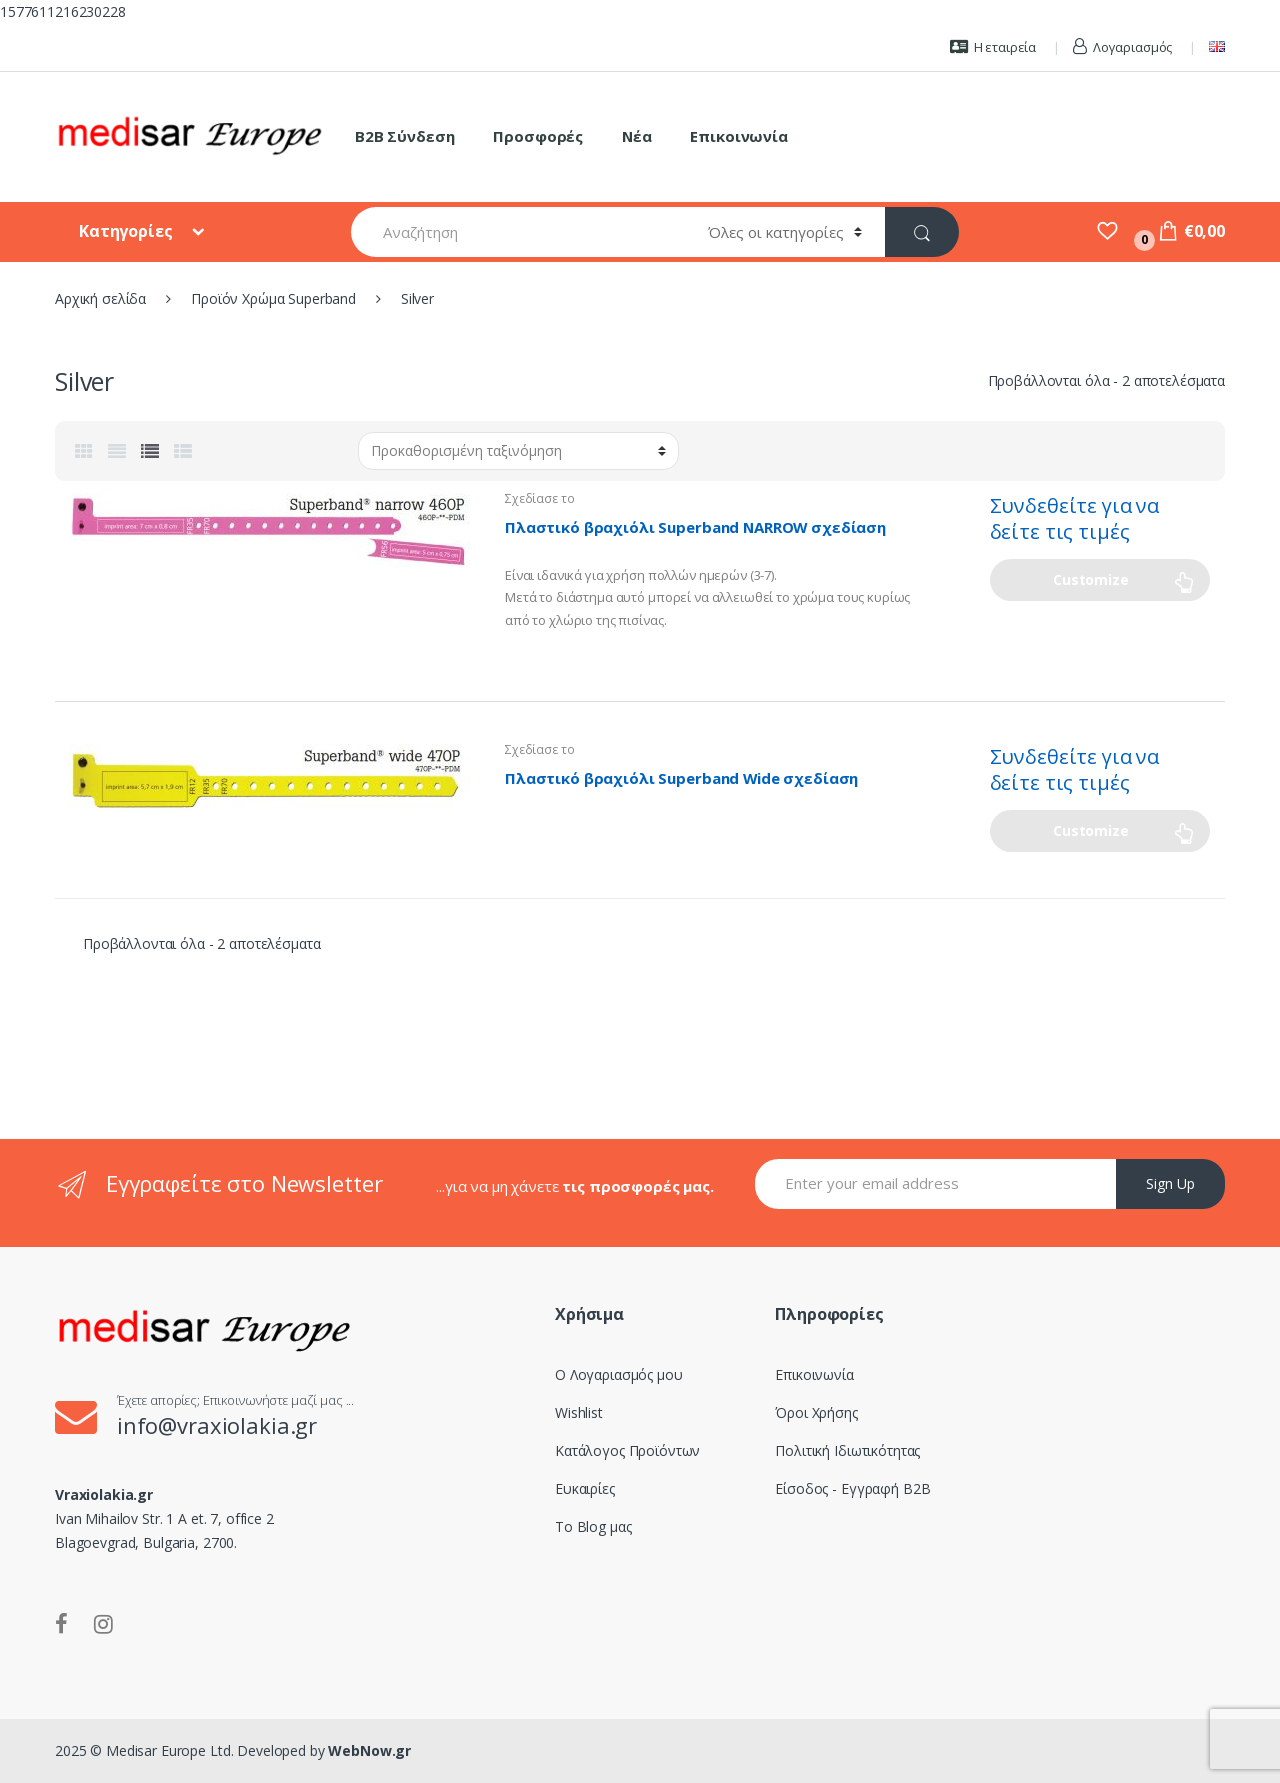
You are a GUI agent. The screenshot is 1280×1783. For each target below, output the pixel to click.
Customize (1091, 579)
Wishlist (579, 1412)
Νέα (637, 136)
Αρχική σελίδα (100, 298)
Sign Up (1170, 1183)
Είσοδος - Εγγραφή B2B (852, 1488)
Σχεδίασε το (539, 498)
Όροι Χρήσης (816, 1412)
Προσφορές (538, 136)
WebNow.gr (368, 1750)
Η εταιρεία (993, 47)
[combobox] (518, 232)
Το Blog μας (593, 1526)
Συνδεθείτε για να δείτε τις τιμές (1075, 518)
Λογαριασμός (1122, 47)
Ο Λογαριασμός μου (619, 1374)
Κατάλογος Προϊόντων (627, 1450)
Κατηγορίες (127, 231)
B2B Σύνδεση (404, 136)
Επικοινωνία (738, 136)
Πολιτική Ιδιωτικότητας (847, 1450)
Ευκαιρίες (585, 1488)
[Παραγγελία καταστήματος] (518, 451)
